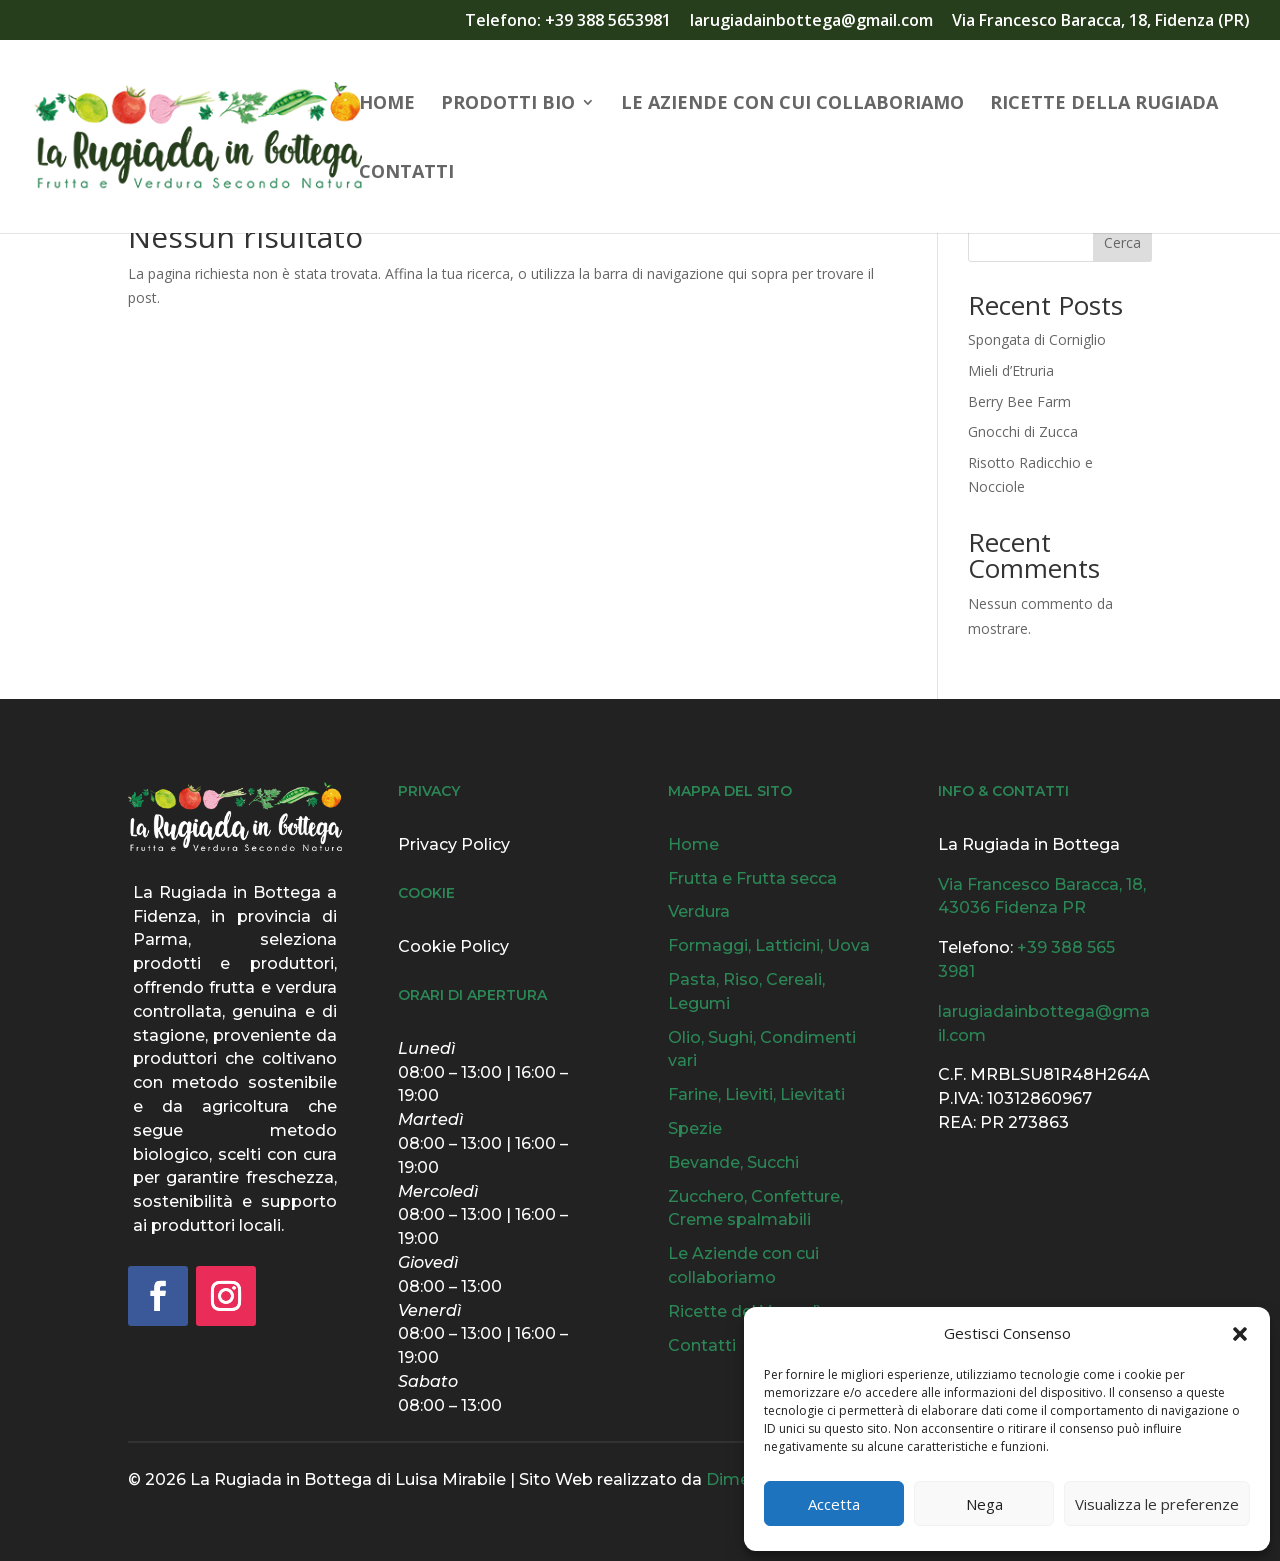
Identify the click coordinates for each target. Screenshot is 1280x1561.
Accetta (834, 1504)
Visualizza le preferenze (1157, 1504)
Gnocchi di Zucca (1023, 431)
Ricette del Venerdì (744, 1311)
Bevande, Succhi (733, 1162)
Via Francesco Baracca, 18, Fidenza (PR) (1101, 21)
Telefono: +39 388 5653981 (568, 21)
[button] (1240, 1334)
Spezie (695, 1128)
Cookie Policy (453, 946)
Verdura (699, 911)
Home (387, 104)
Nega (984, 1504)
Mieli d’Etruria (1011, 370)
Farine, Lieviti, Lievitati (756, 1094)
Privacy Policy (454, 844)
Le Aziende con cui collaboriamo (792, 104)
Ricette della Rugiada (1104, 104)
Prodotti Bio (508, 104)
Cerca (1122, 242)
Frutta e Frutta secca (752, 878)
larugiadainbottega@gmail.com (811, 21)
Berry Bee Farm (1019, 401)
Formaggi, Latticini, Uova (769, 945)
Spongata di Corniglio (1037, 339)
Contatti (406, 173)
